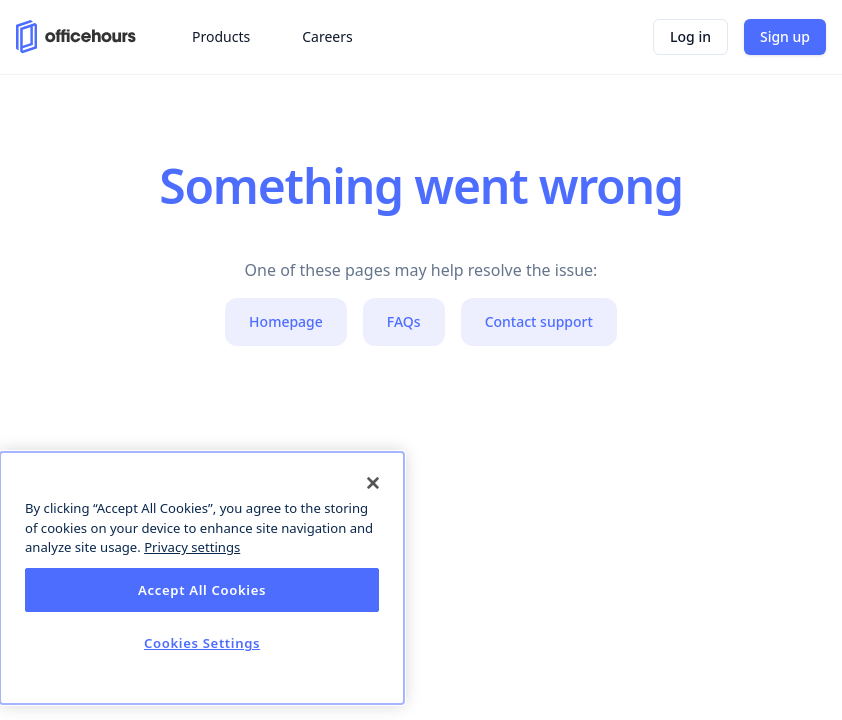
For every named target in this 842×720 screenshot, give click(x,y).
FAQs (404, 321)
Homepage (286, 321)
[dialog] (202, 578)
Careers (327, 36)
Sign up (785, 36)
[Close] (373, 483)
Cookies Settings (202, 643)
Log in (690, 36)
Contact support (539, 321)
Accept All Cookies (202, 590)
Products (221, 36)
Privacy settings (192, 547)
